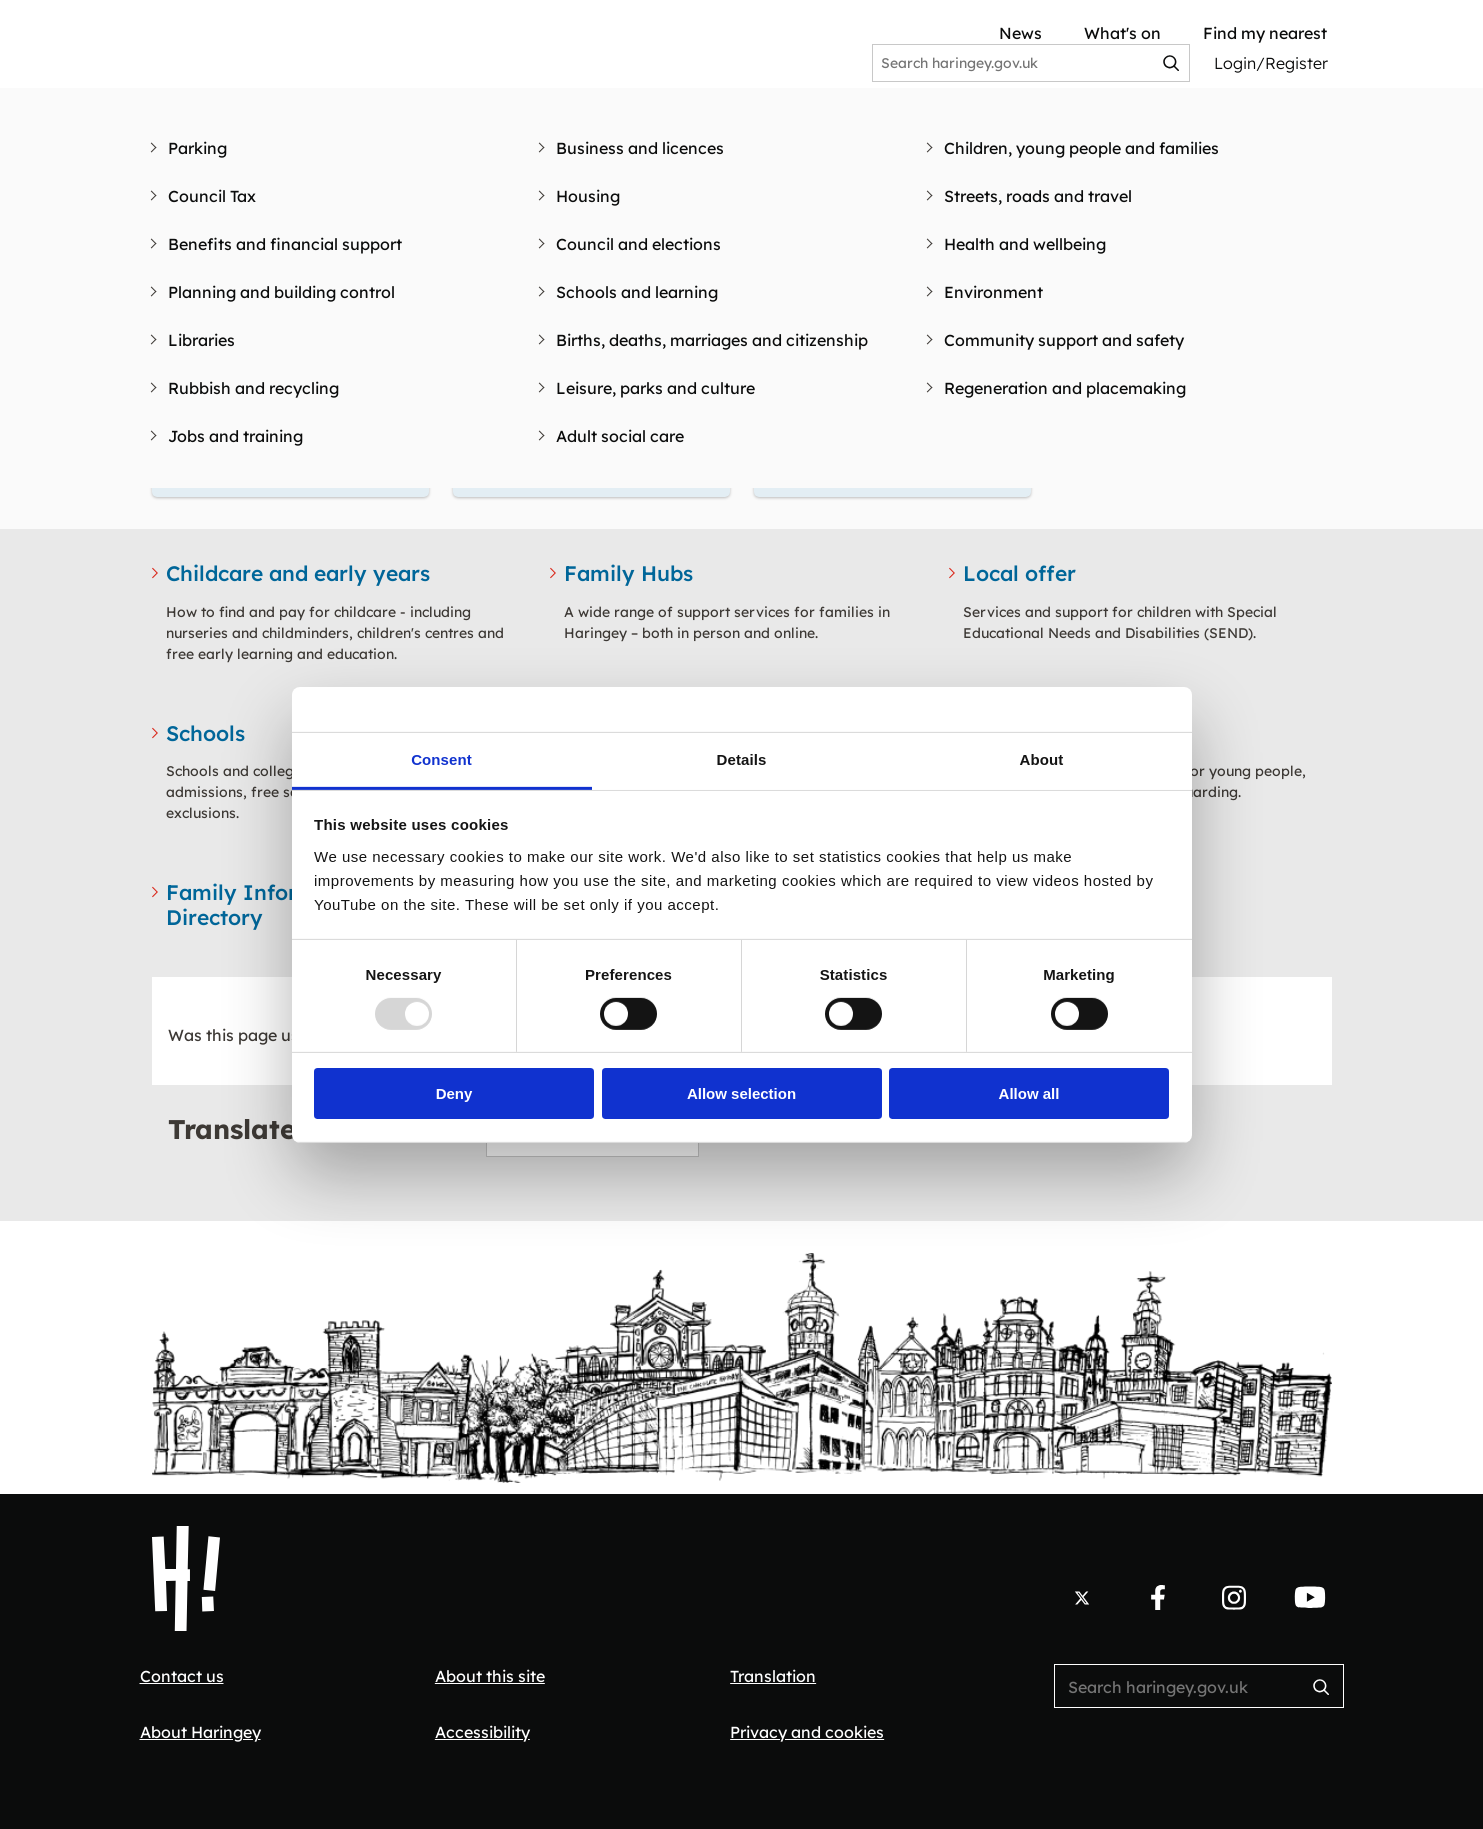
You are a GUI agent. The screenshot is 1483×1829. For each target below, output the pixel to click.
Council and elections (638, 244)
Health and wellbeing (1025, 244)
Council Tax (212, 196)
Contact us (182, 1676)
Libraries (201, 340)
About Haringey (200, 1732)
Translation (773, 1676)
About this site (490, 1676)
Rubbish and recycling (253, 388)
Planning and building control (281, 292)
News (1020, 33)
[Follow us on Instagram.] (1234, 1598)
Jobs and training (235, 436)
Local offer (1019, 573)
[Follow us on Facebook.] (1158, 1598)
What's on (1122, 33)
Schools (205, 733)
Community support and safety (1064, 340)
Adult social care (620, 436)
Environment (993, 292)
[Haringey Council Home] (186, 1579)
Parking (197, 148)
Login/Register (1271, 63)
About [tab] (1042, 758)
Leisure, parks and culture (655, 388)
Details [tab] (742, 758)
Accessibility (482, 1732)
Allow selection (741, 1093)
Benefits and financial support (285, 244)
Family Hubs (628, 573)
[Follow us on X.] (1082, 1598)
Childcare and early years (298, 573)
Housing (588, 196)
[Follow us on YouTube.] (1310, 1598)
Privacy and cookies (807, 1732)
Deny (454, 1093)
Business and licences (640, 148)
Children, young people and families (1081, 148)
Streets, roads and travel (1038, 196)
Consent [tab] (441, 758)
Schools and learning (637, 292)
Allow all (1029, 1093)
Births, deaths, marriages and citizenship (712, 340)
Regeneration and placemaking (1065, 388)
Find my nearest (1265, 33)
